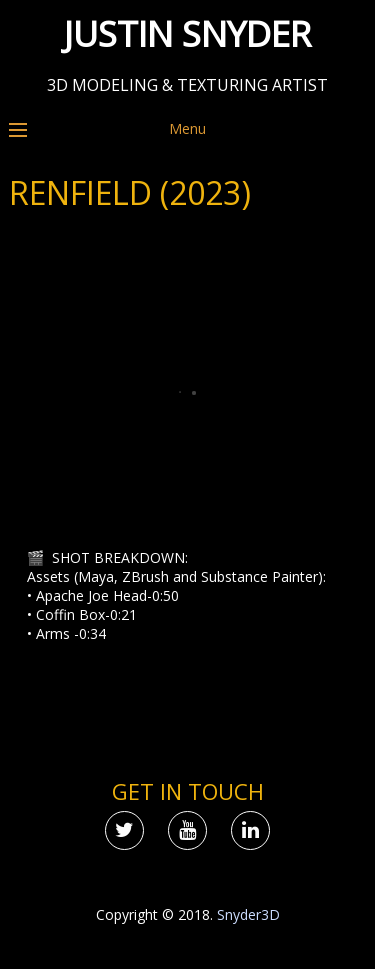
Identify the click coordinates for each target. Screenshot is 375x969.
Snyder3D (248, 914)
